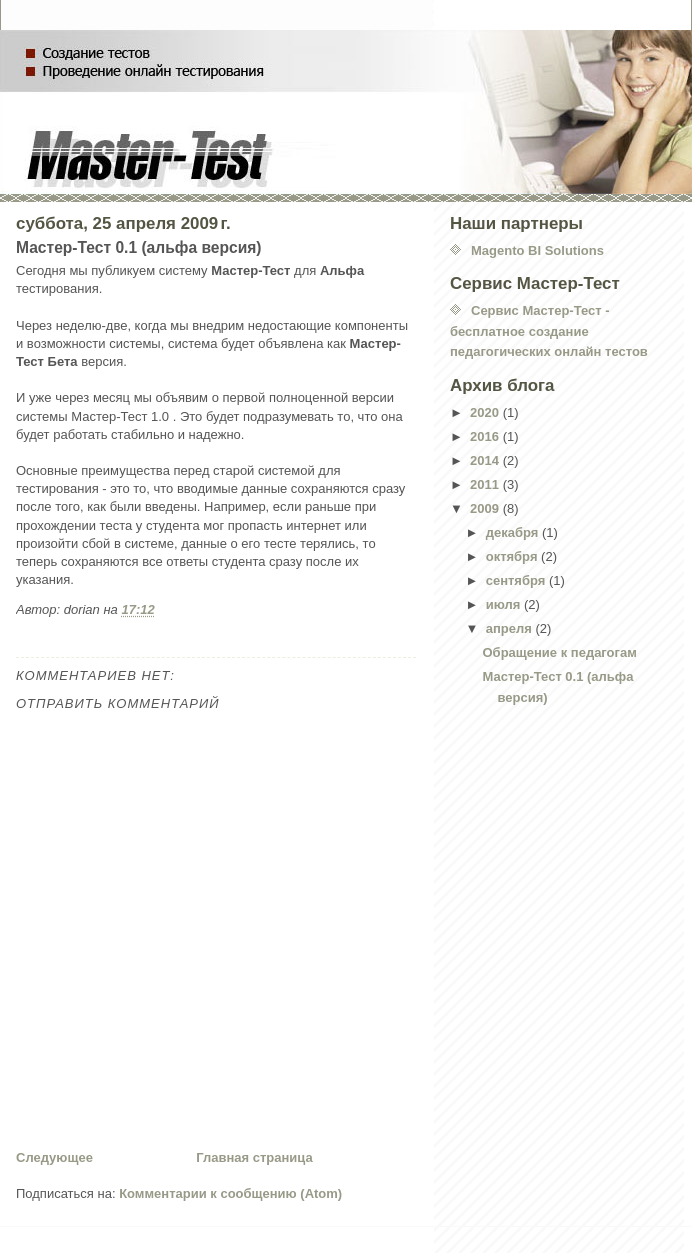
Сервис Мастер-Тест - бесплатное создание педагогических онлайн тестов (549, 331)
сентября (517, 580)
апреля (511, 628)
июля (505, 604)
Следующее (54, 1157)
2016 (486, 436)
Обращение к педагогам (559, 652)
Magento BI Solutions (537, 250)
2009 (486, 508)
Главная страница (254, 1157)
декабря (514, 532)
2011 (486, 484)
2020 (486, 412)
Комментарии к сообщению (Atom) (230, 1193)
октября (513, 556)
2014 (486, 460)
